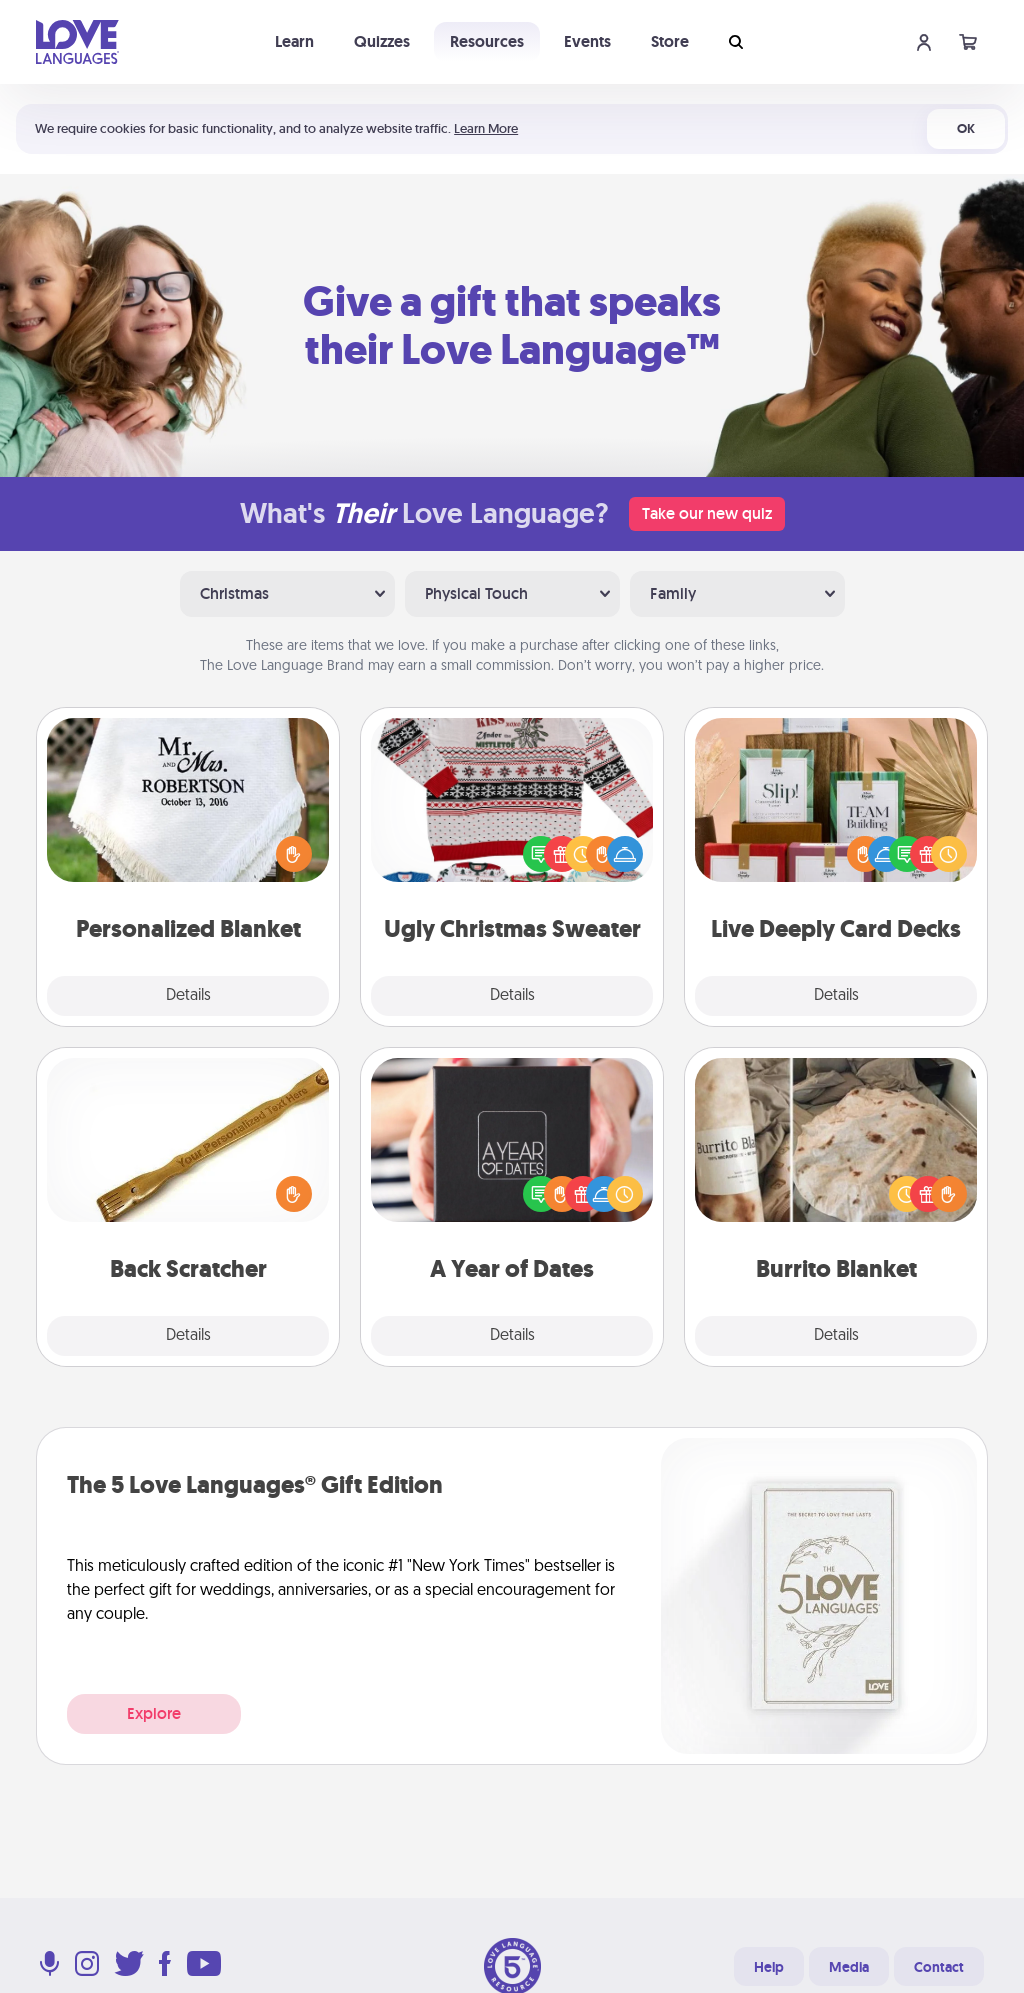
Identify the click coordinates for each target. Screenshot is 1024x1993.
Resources (487, 41)
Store (670, 41)
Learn (294, 41)
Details (188, 996)
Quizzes (382, 41)
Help (769, 1967)
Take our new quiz (707, 513)
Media (849, 1967)
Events (587, 41)
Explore (154, 1713)
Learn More (486, 128)
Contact (939, 1967)
